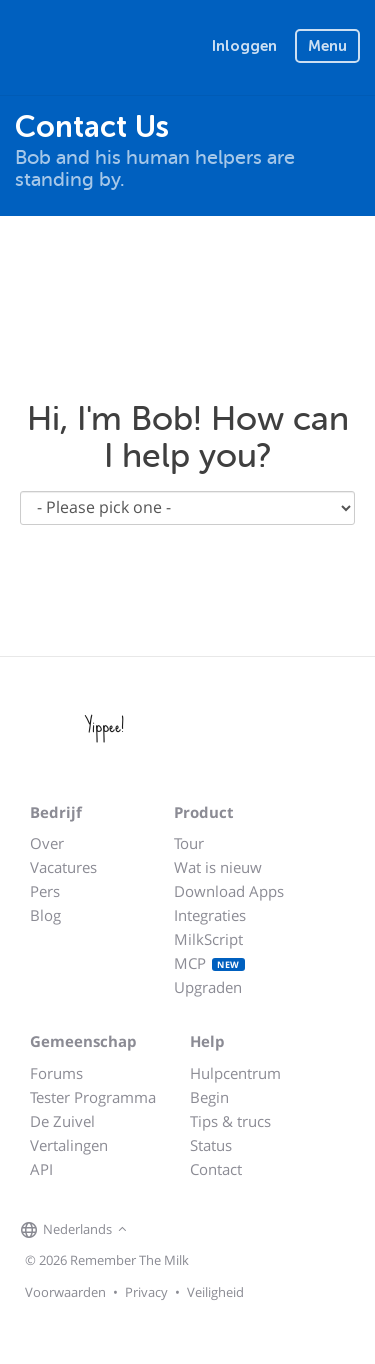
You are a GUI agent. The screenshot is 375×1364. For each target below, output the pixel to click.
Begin (209, 1097)
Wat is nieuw (218, 867)
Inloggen (244, 46)
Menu (327, 46)
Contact (216, 1169)
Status (211, 1145)
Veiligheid (215, 1292)
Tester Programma (93, 1097)
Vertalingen (69, 1145)
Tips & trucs (230, 1121)
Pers (45, 891)
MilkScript (208, 939)
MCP (209, 963)
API (41, 1169)
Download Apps (229, 891)
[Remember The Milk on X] (189, 1230)
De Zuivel (62, 1121)
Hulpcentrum (235, 1073)
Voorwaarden (65, 1292)
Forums (56, 1073)
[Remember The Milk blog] (214, 1230)
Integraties (210, 915)
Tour (189, 843)
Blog (45, 915)
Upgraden (208, 987)
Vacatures (63, 867)
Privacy (146, 1292)
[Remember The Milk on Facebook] (161, 1230)
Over (47, 843)
